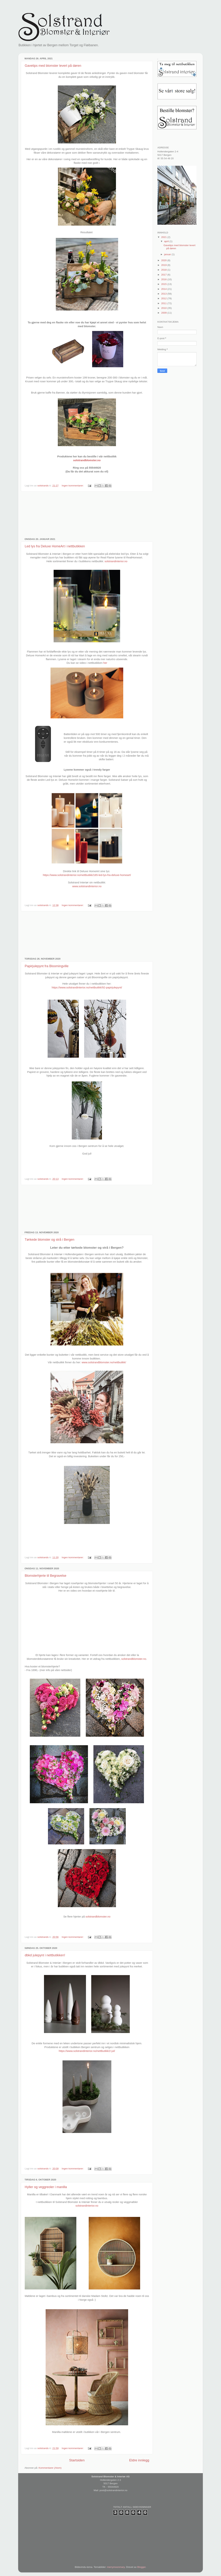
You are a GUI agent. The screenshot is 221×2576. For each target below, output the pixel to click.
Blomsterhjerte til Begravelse (45, 1575)
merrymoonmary (116, 2567)
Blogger (141, 2567)
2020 (164, 260)
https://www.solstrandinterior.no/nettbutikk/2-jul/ (87, 2051)
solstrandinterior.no (116, 561)
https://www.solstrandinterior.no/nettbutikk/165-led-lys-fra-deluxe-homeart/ (87, 875)
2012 (164, 298)
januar (168, 254)
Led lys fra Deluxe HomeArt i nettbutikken (55, 546)
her (105, 662)
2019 (164, 265)
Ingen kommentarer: (73, 485)
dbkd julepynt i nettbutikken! (45, 1955)
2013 (164, 293)
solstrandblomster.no (87, 460)
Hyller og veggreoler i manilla (46, 2187)
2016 (164, 279)
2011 (164, 303)
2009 (164, 312)
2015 (164, 284)
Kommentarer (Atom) (50, 2467)
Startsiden (77, 2460)
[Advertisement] (87, 515)
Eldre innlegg (139, 2460)
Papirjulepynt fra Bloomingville (47, 966)
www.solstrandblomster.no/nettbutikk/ (104, 1362)
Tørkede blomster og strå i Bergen (49, 1239)
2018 (164, 269)
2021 (164, 237)
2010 (164, 308)
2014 (164, 289)
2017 (164, 274)
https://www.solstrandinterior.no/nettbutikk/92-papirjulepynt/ (87, 987)
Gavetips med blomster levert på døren (53, 65)
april (166, 241)
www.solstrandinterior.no (87, 886)
